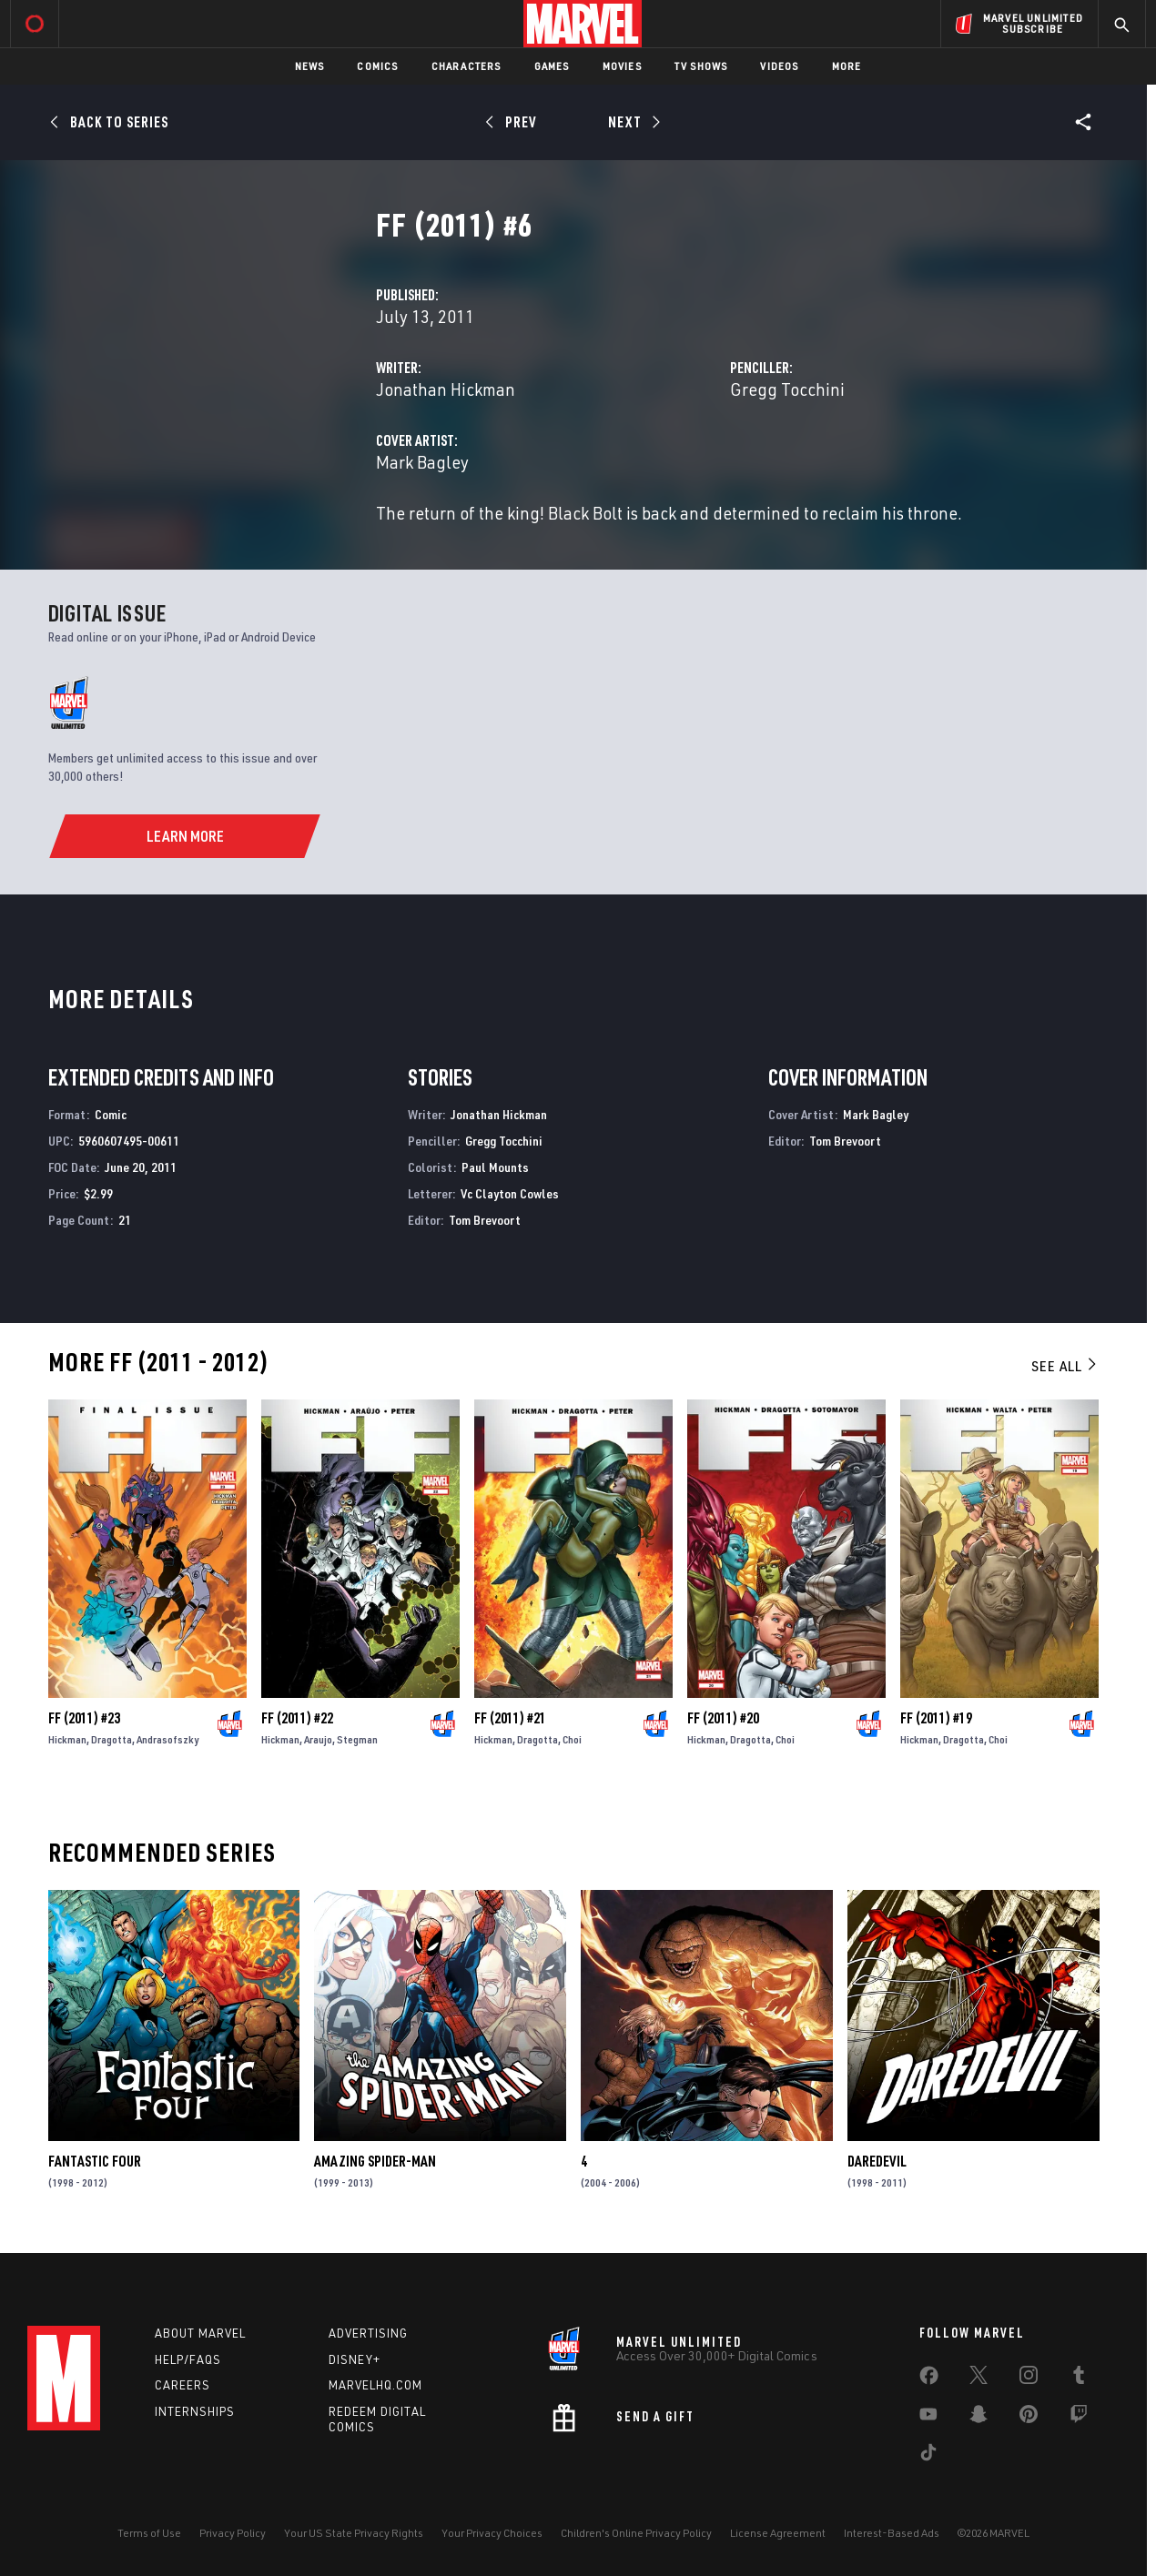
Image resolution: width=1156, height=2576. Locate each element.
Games (552, 66)
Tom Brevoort (485, 1219)
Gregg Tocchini (787, 389)
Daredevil (877, 2161)
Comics (377, 66)
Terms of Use (149, 2533)
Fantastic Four (94, 2161)
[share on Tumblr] (1079, 2378)
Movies (622, 66)
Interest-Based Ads (891, 2533)
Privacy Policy (232, 2533)
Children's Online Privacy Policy (636, 2533)
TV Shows (701, 66)
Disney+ (354, 2359)
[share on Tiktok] (928, 2456)
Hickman (67, 1739)
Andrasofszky (167, 1739)
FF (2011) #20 (723, 1718)
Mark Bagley (422, 461)
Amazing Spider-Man (375, 2161)
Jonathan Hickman (445, 389)
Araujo (318, 1739)
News (310, 66)
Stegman (357, 1739)
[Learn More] (184, 836)
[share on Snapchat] (978, 2418)
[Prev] (514, 121)
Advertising (368, 2333)
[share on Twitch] (1079, 2418)
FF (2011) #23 (84, 1718)
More (847, 66)
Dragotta (111, 1739)
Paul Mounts (495, 1167)
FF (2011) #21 (510, 1718)
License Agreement (778, 2533)
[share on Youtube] (928, 2418)
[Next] (632, 121)
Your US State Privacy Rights (353, 2533)
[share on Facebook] (928, 2379)
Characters (466, 66)
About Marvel (200, 2333)
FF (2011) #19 (936, 1718)
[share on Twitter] (978, 2378)
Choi (572, 1739)
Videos (779, 66)
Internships (195, 2411)
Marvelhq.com (375, 2385)
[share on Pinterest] (1028, 2418)
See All (1065, 1366)
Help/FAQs (188, 2359)
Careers (182, 2385)
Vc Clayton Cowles (510, 1193)
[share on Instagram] (1028, 2378)
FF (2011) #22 (297, 1718)
